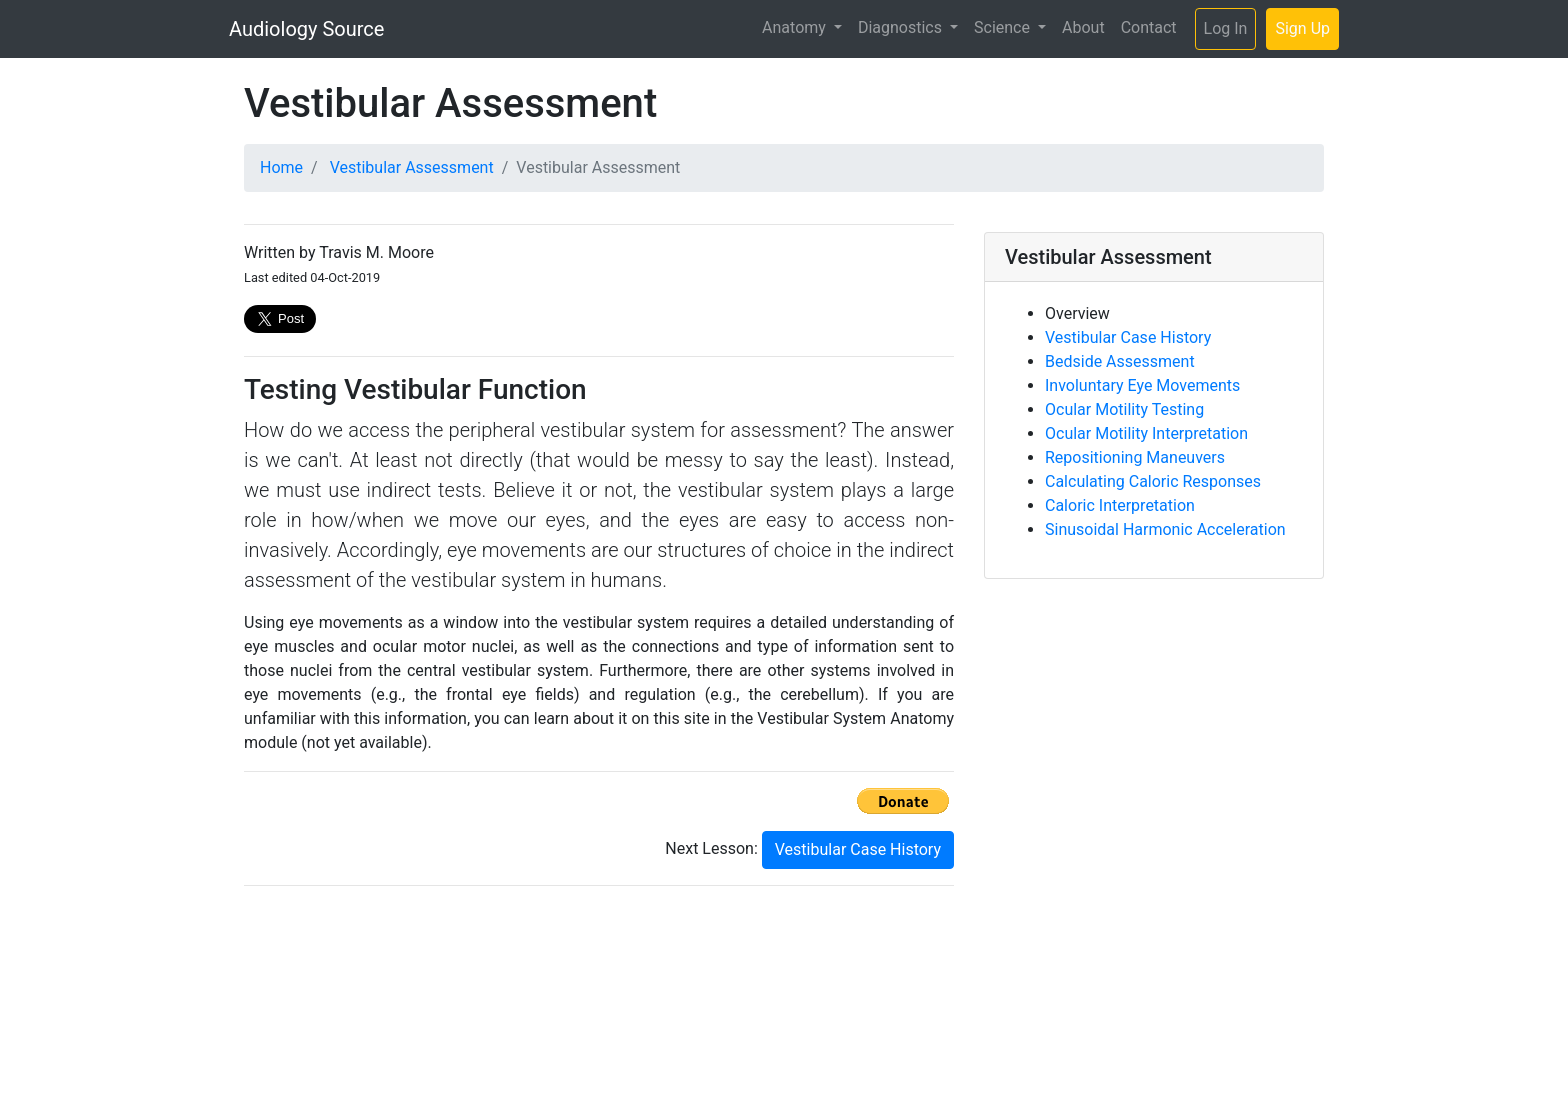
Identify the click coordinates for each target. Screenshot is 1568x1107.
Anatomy (796, 27)
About (1083, 27)
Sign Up (1302, 28)
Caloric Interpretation (1120, 505)
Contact (1149, 27)
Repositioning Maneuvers (1135, 457)
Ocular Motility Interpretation (1146, 433)
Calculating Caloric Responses (1153, 481)
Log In (1226, 28)
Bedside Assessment (1120, 361)
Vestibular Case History (858, 849)
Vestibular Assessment (412, 167)
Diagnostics (902, 27)
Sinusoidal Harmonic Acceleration (1165, 529)
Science (1004, 27)
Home (281, 167)
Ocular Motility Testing (1124, 409)
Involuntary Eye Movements (1142, 385)
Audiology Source (306, 29)
